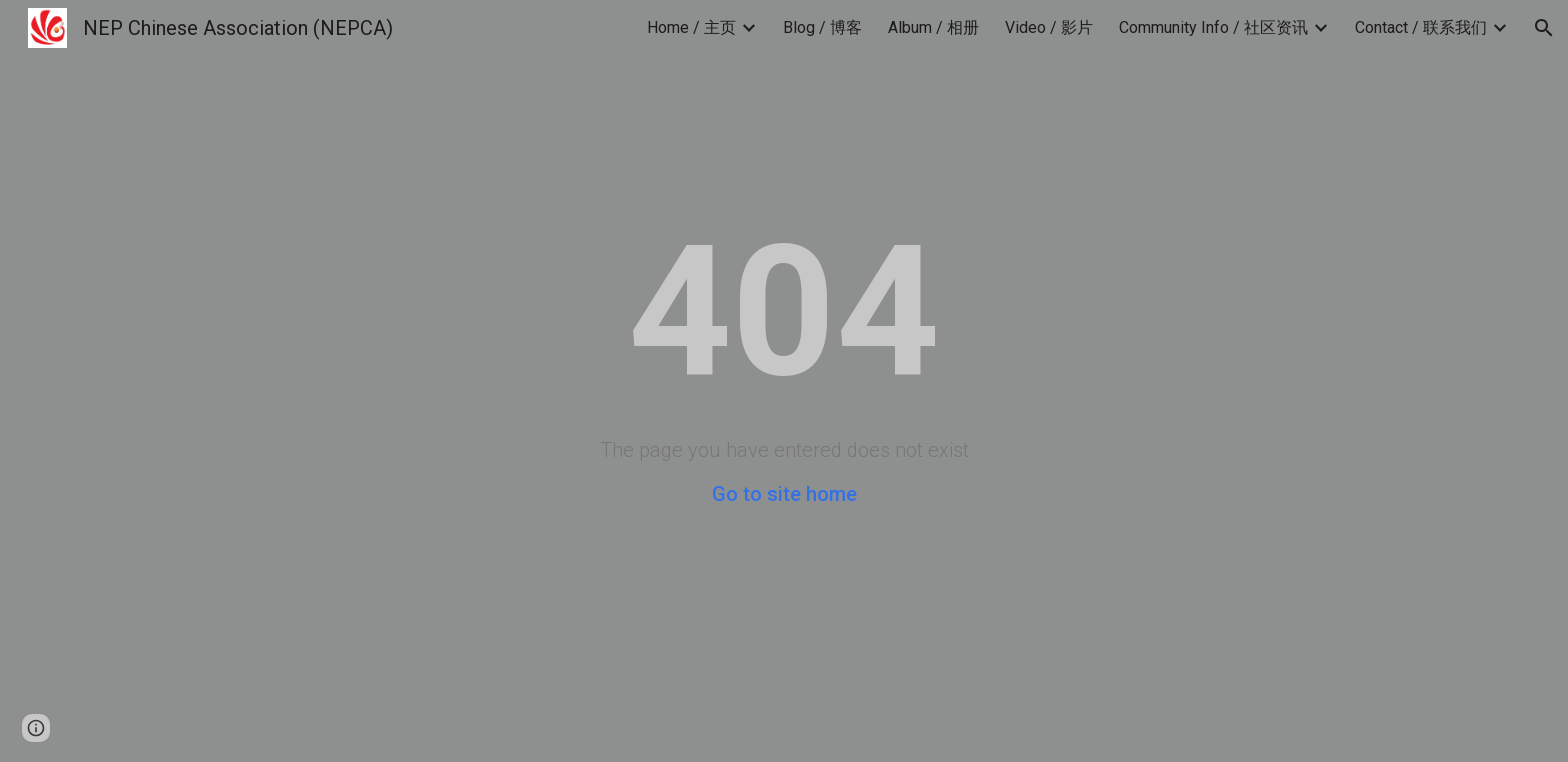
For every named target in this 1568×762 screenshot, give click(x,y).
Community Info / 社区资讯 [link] (1213, 27)
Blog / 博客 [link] (822, 27)
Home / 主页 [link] (691, 27)
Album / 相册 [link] (933, 27)
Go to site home (784, 494)
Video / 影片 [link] (1049, 27)
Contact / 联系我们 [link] (1421, 27)
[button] (1544, 28)
